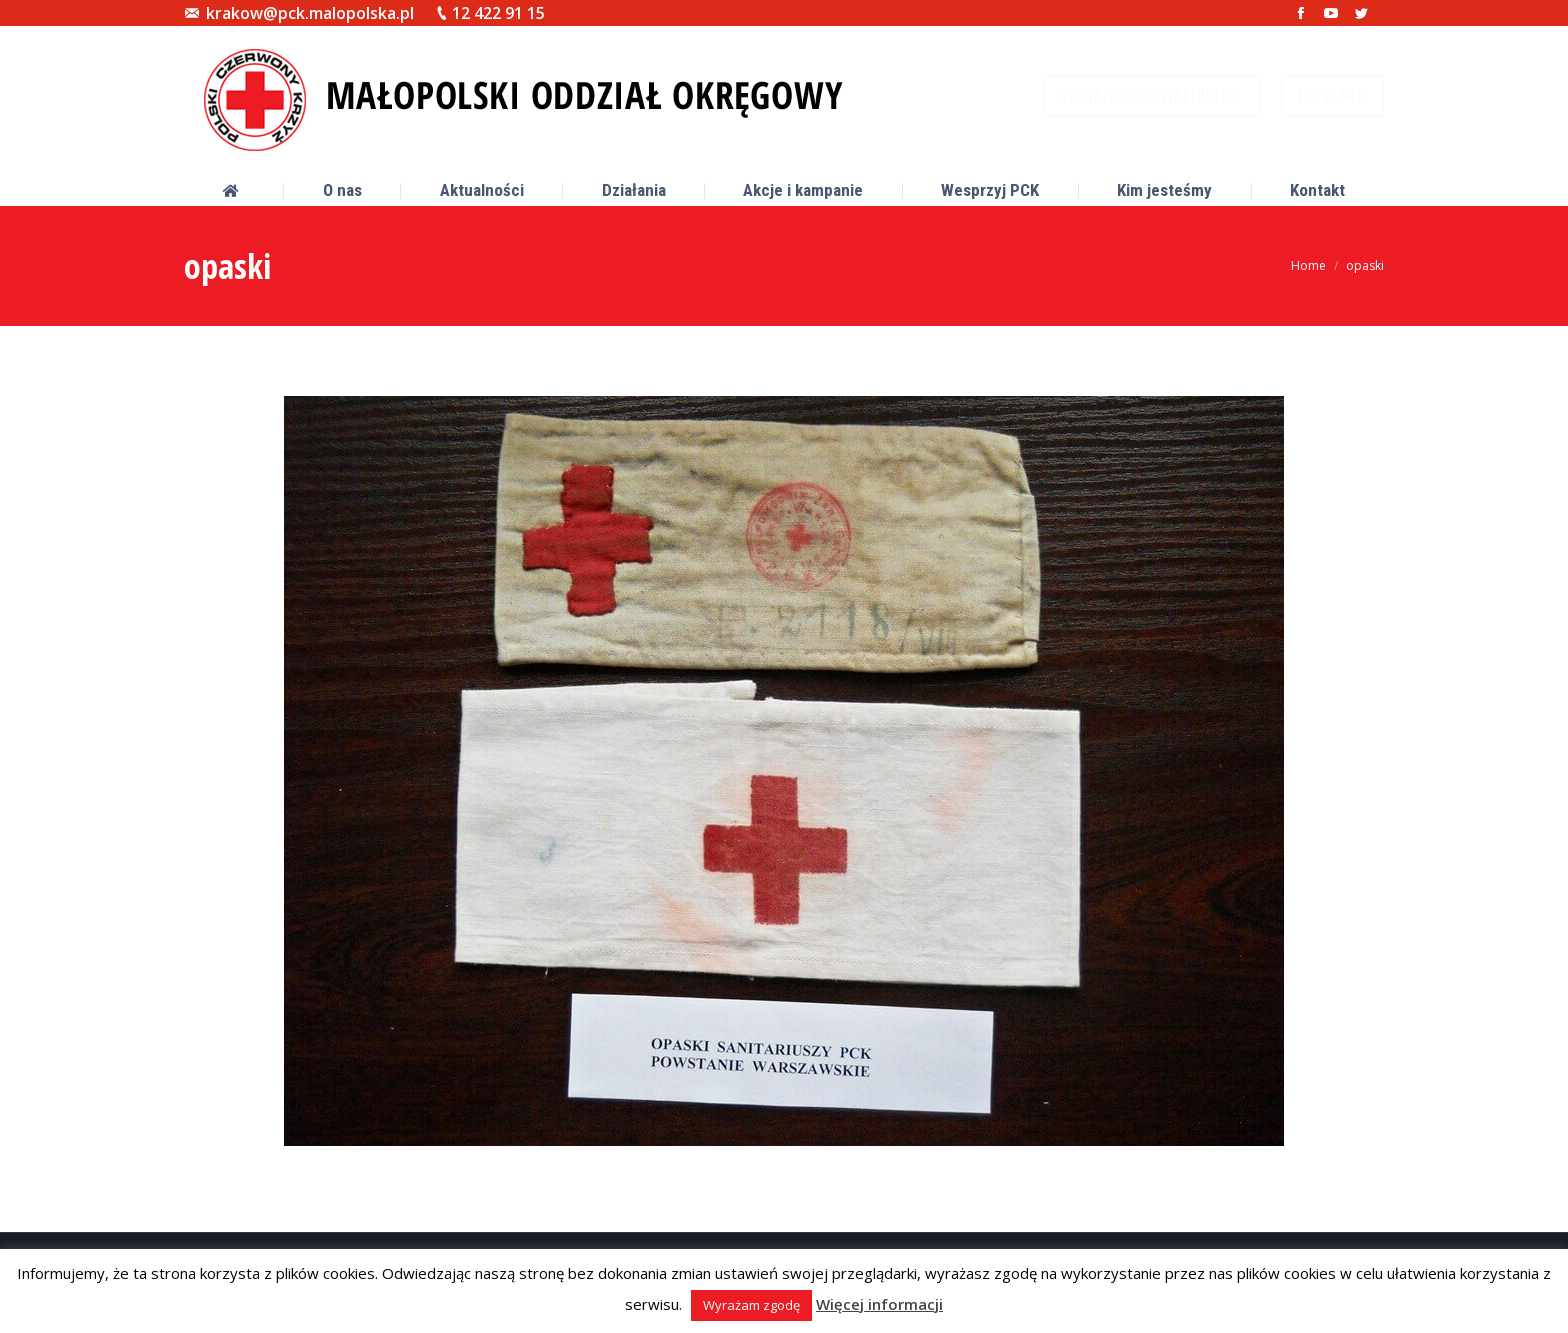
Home (1308, 265)
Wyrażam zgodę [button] (751, 1305)
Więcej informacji (879, 1304)
